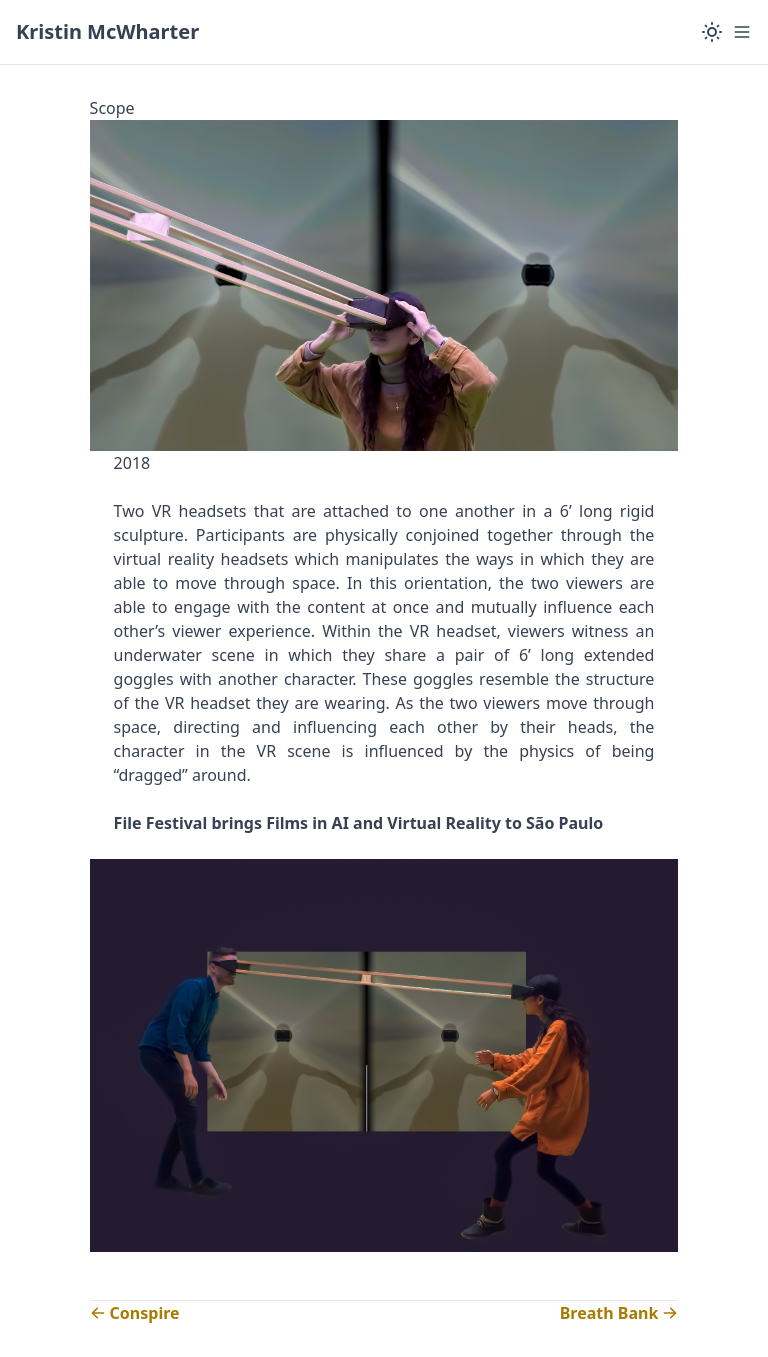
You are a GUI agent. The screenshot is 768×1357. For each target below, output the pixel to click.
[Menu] (742, 32)
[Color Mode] (712, 32)
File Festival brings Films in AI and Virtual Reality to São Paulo (359, 823)
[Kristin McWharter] (107, 32)
